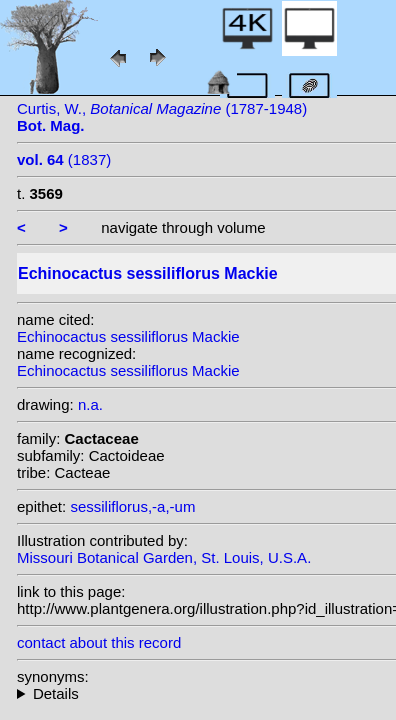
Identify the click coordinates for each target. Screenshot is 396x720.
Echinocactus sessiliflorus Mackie (128, 336)
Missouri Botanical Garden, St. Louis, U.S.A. (164, 557)
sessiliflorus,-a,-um (132, 506)
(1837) (64, 159)
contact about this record (99, 642)
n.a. (90, 404)
